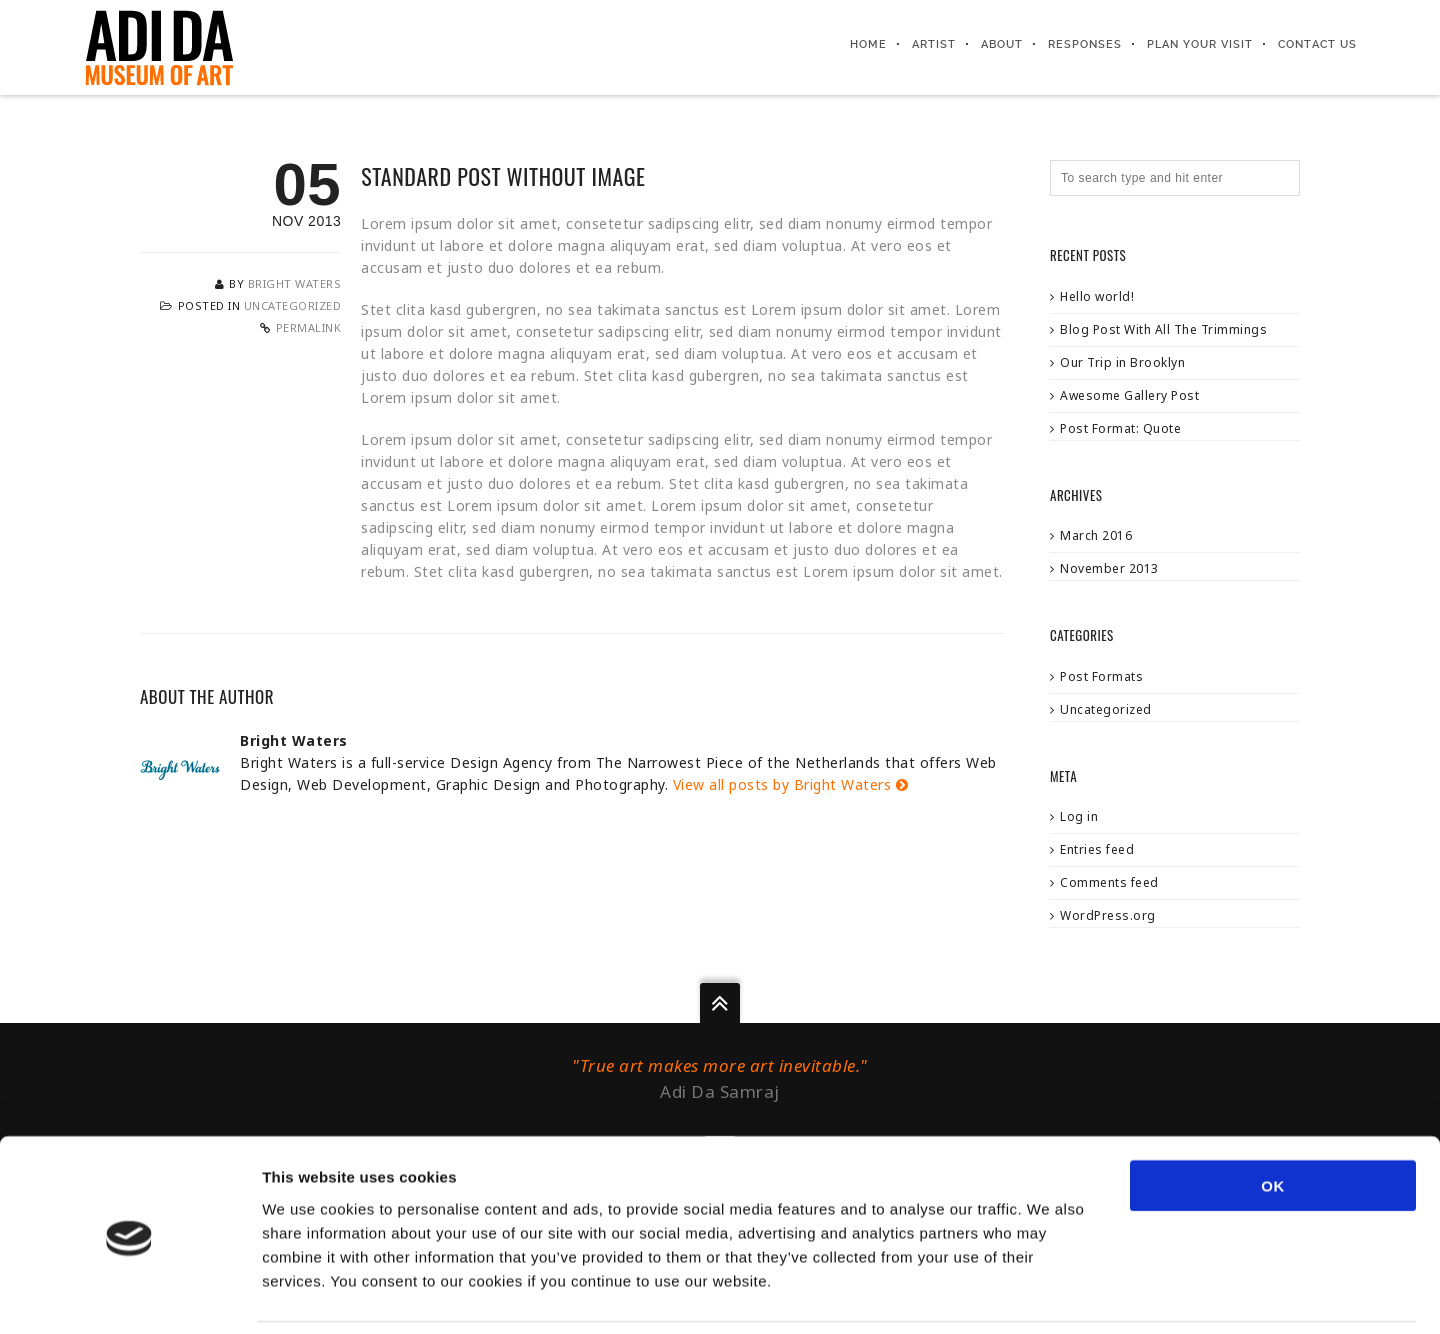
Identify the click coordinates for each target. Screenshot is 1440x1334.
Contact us (1318, 44)
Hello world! (1097, 296)
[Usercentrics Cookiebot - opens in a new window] (129, 1295)
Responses (1086, 44)
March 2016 (1096, 535)
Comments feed (1109, 882)
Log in (1079, 816)
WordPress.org (1108, 915)
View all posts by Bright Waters (791, 784)
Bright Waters (295, 283)
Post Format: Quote (1120, 428)
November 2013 (1109, 568)
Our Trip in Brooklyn (1122, 362)
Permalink (309, 327)
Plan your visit (1201, 44)
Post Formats (1101, 676)
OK (1273, 1118)
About (1003, 44)
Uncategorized (293, 305)
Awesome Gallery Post (1129, 395)
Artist (935, 44)
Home (869, 44)
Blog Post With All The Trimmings (1163, 329)
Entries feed (1097, 849)
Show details (1049, 1294)
